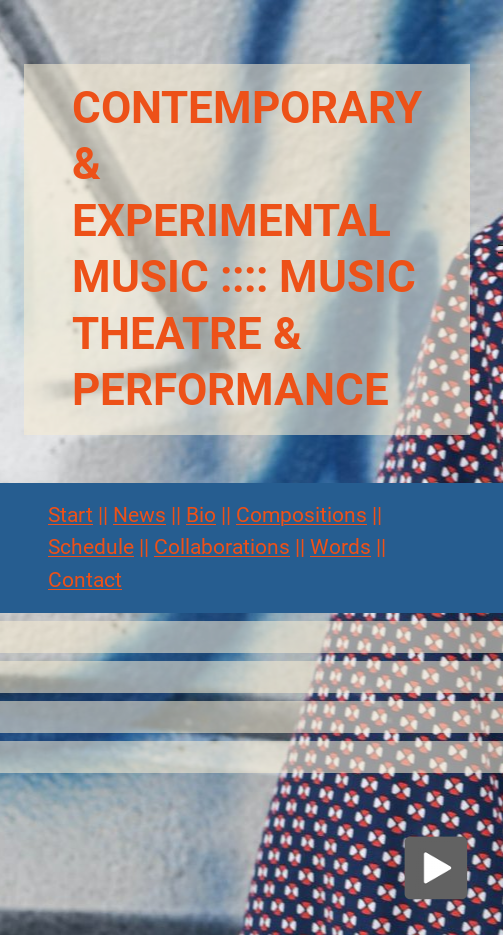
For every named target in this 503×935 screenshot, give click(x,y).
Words (340, 547)
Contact (85, 580)
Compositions (301, 515)
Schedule (91, 547)
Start (70, 515)
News (139, 515)
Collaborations (222, 547)
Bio (201, 515)
